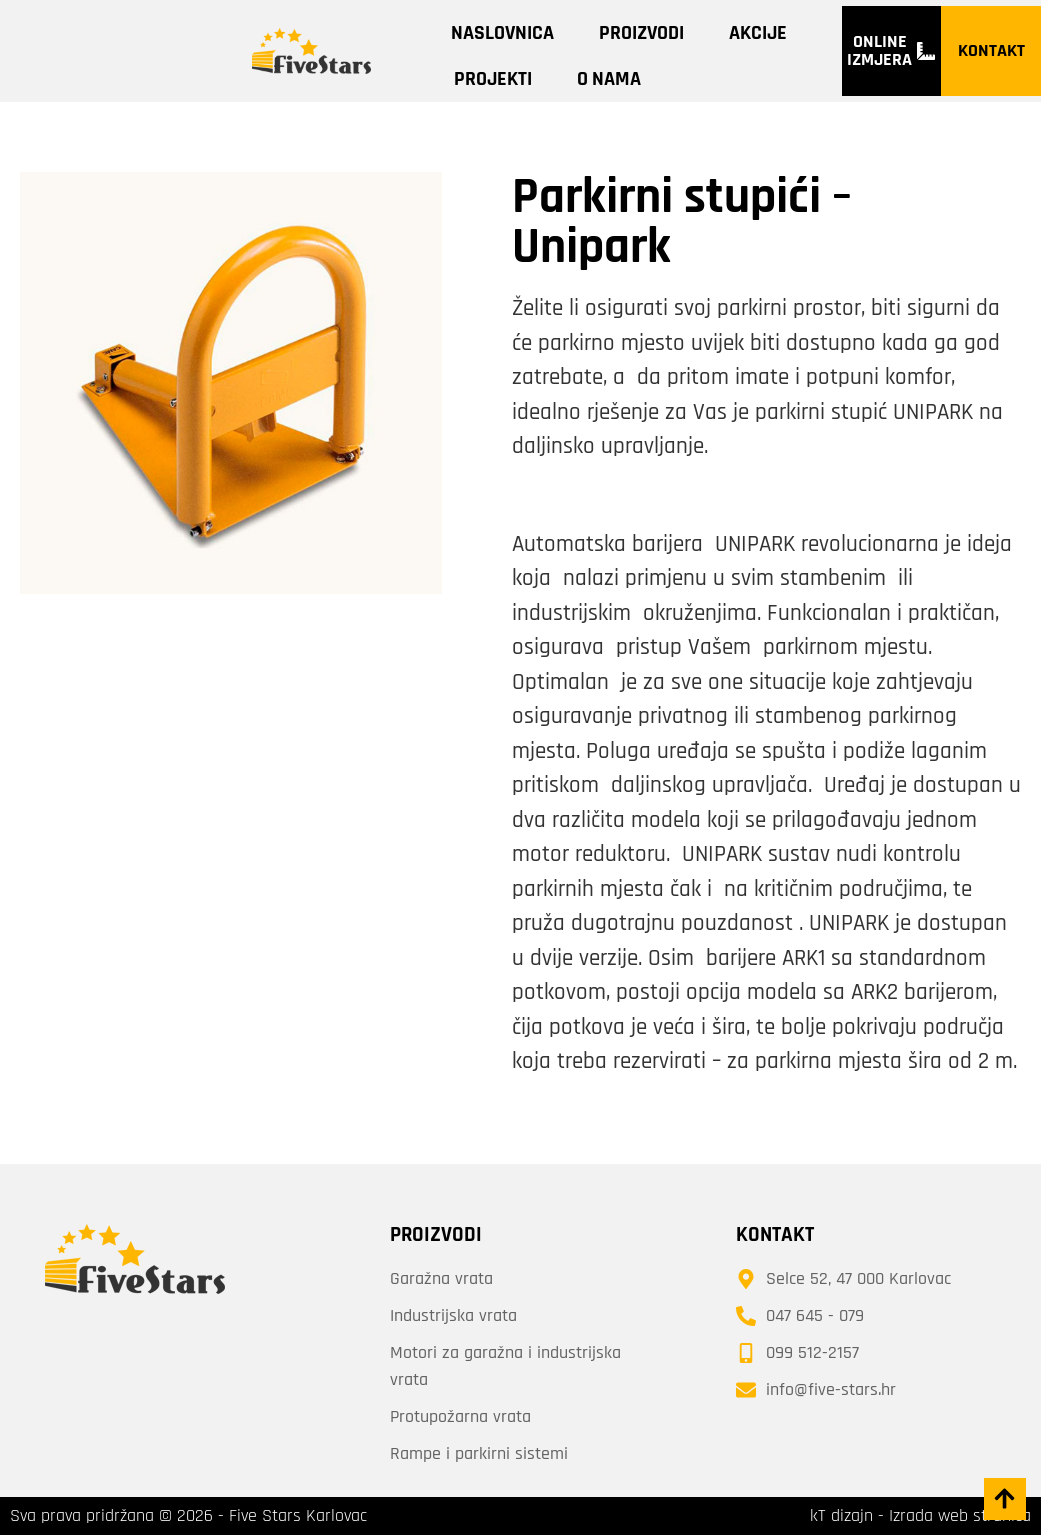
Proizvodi (641, 33)
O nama (609, 79)
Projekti (493, 79)
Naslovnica (502, 33)
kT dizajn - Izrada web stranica (920, 1515)
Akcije (758, 33)
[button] (1004, 1498)
